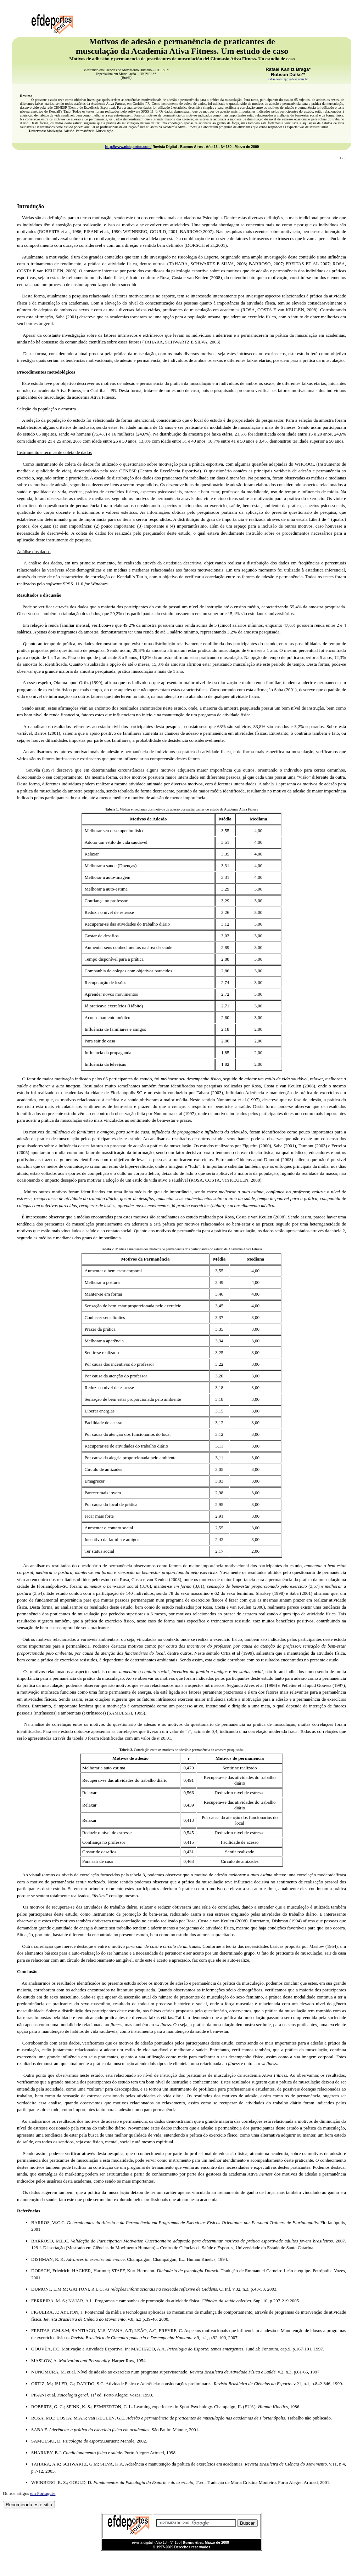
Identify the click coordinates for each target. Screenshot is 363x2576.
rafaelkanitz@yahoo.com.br (288, 79)
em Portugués (42, 2493)
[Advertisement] (181, 182)
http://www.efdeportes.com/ (128, 147)
